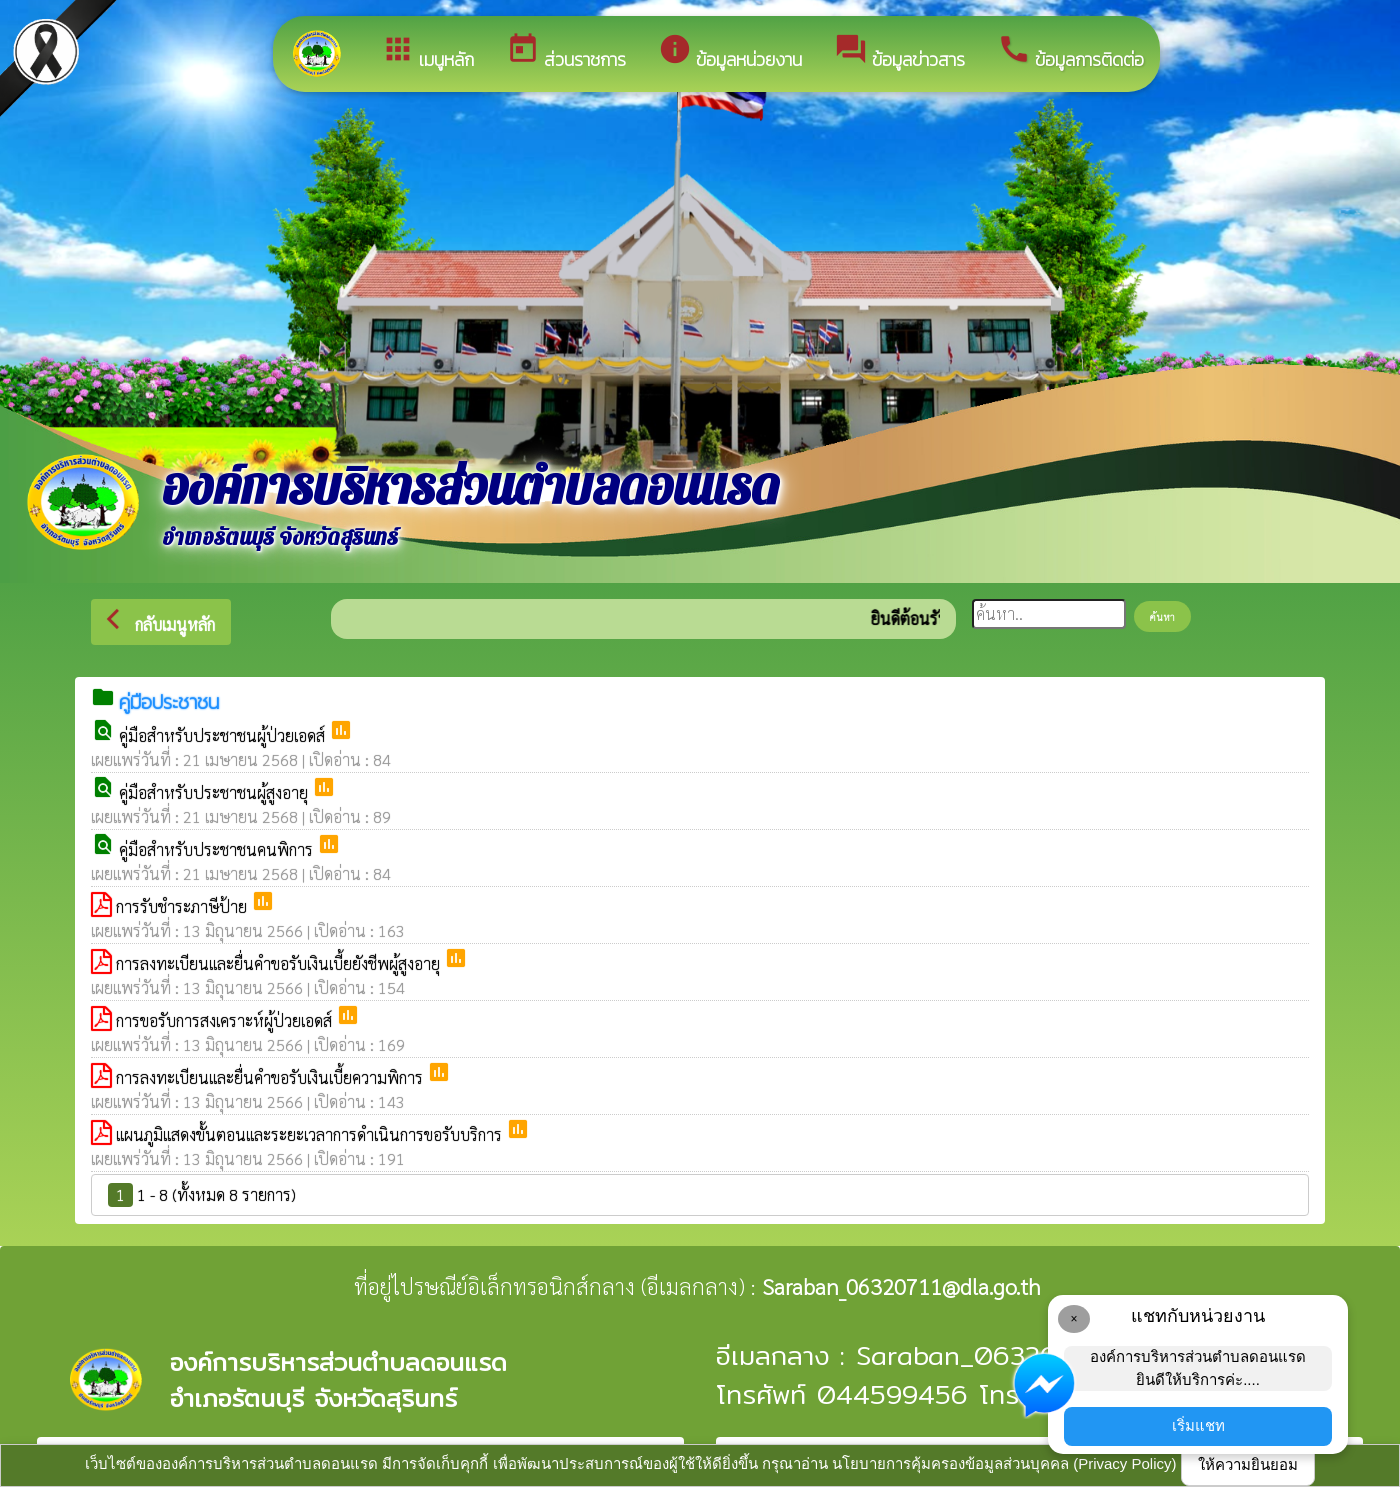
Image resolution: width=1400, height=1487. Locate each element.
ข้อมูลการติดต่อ (1070, 52)
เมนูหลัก (427, 52)
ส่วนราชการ (566, 52)
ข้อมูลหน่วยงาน (730, 52)
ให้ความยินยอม (1248, 1464)
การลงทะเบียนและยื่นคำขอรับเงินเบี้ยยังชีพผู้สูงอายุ (280, 963)
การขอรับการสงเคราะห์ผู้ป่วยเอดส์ (226, 1020)
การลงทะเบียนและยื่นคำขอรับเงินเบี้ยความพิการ (271, 1077)
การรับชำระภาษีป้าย (183, 906)
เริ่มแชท (1198, 1425)
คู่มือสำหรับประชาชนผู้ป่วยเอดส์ (224, 735)
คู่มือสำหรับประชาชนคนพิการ (218, 849)
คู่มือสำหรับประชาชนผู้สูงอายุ (215, 792)
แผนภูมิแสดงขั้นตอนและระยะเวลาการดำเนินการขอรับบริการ (311, 1134)
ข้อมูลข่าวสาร (899, 52)
